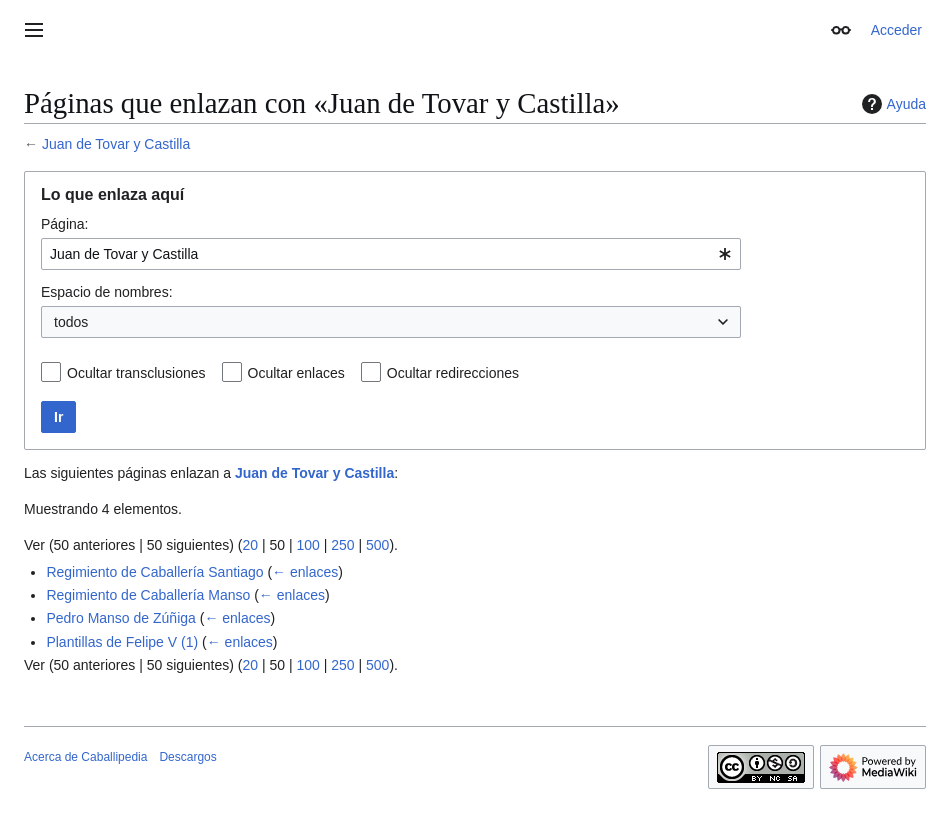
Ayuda (891, 104)
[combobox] (391, 254)
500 (377, 545)
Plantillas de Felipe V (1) (122, 642)
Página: (64, 224)
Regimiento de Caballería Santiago (154, 572)
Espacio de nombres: (107, 292)
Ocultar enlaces (296, 373)
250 (342, 545)
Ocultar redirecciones (453, 373)
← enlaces (305, 572)
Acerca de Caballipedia (85, 757)
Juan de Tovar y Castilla (116, 144)
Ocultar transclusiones (136, 373)
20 (250, 545)
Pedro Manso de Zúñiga (120, 618)
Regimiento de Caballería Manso (148, 595)
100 (307, 545)
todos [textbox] (71, 322)
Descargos (187, 757)
